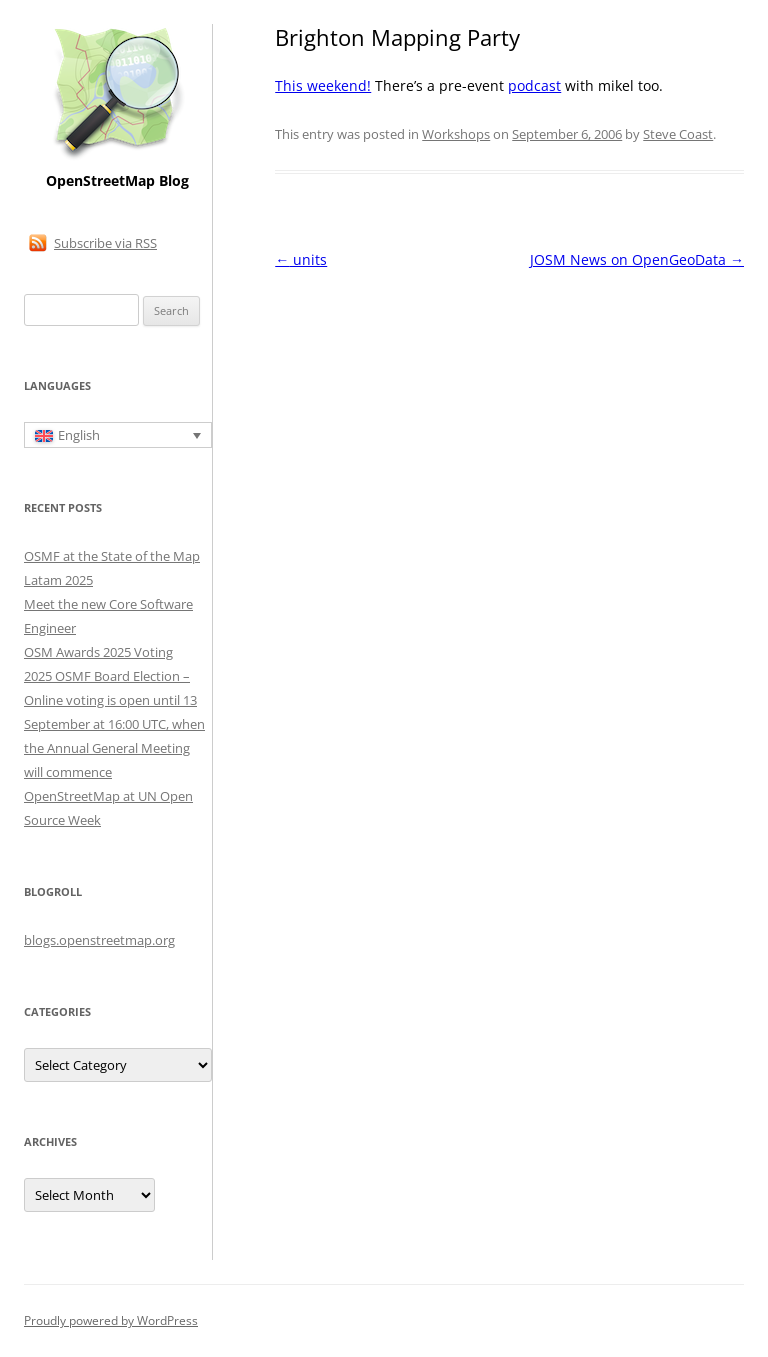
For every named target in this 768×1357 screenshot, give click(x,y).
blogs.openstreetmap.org (99, 940)
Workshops (456, 134)
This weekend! (323, 85)
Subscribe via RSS (105, 243)
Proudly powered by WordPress (111, 1320)
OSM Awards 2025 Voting (98, 652)
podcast (534, 85)
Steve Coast (678, 134)
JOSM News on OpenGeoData (637, 259)
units (301, 259)
